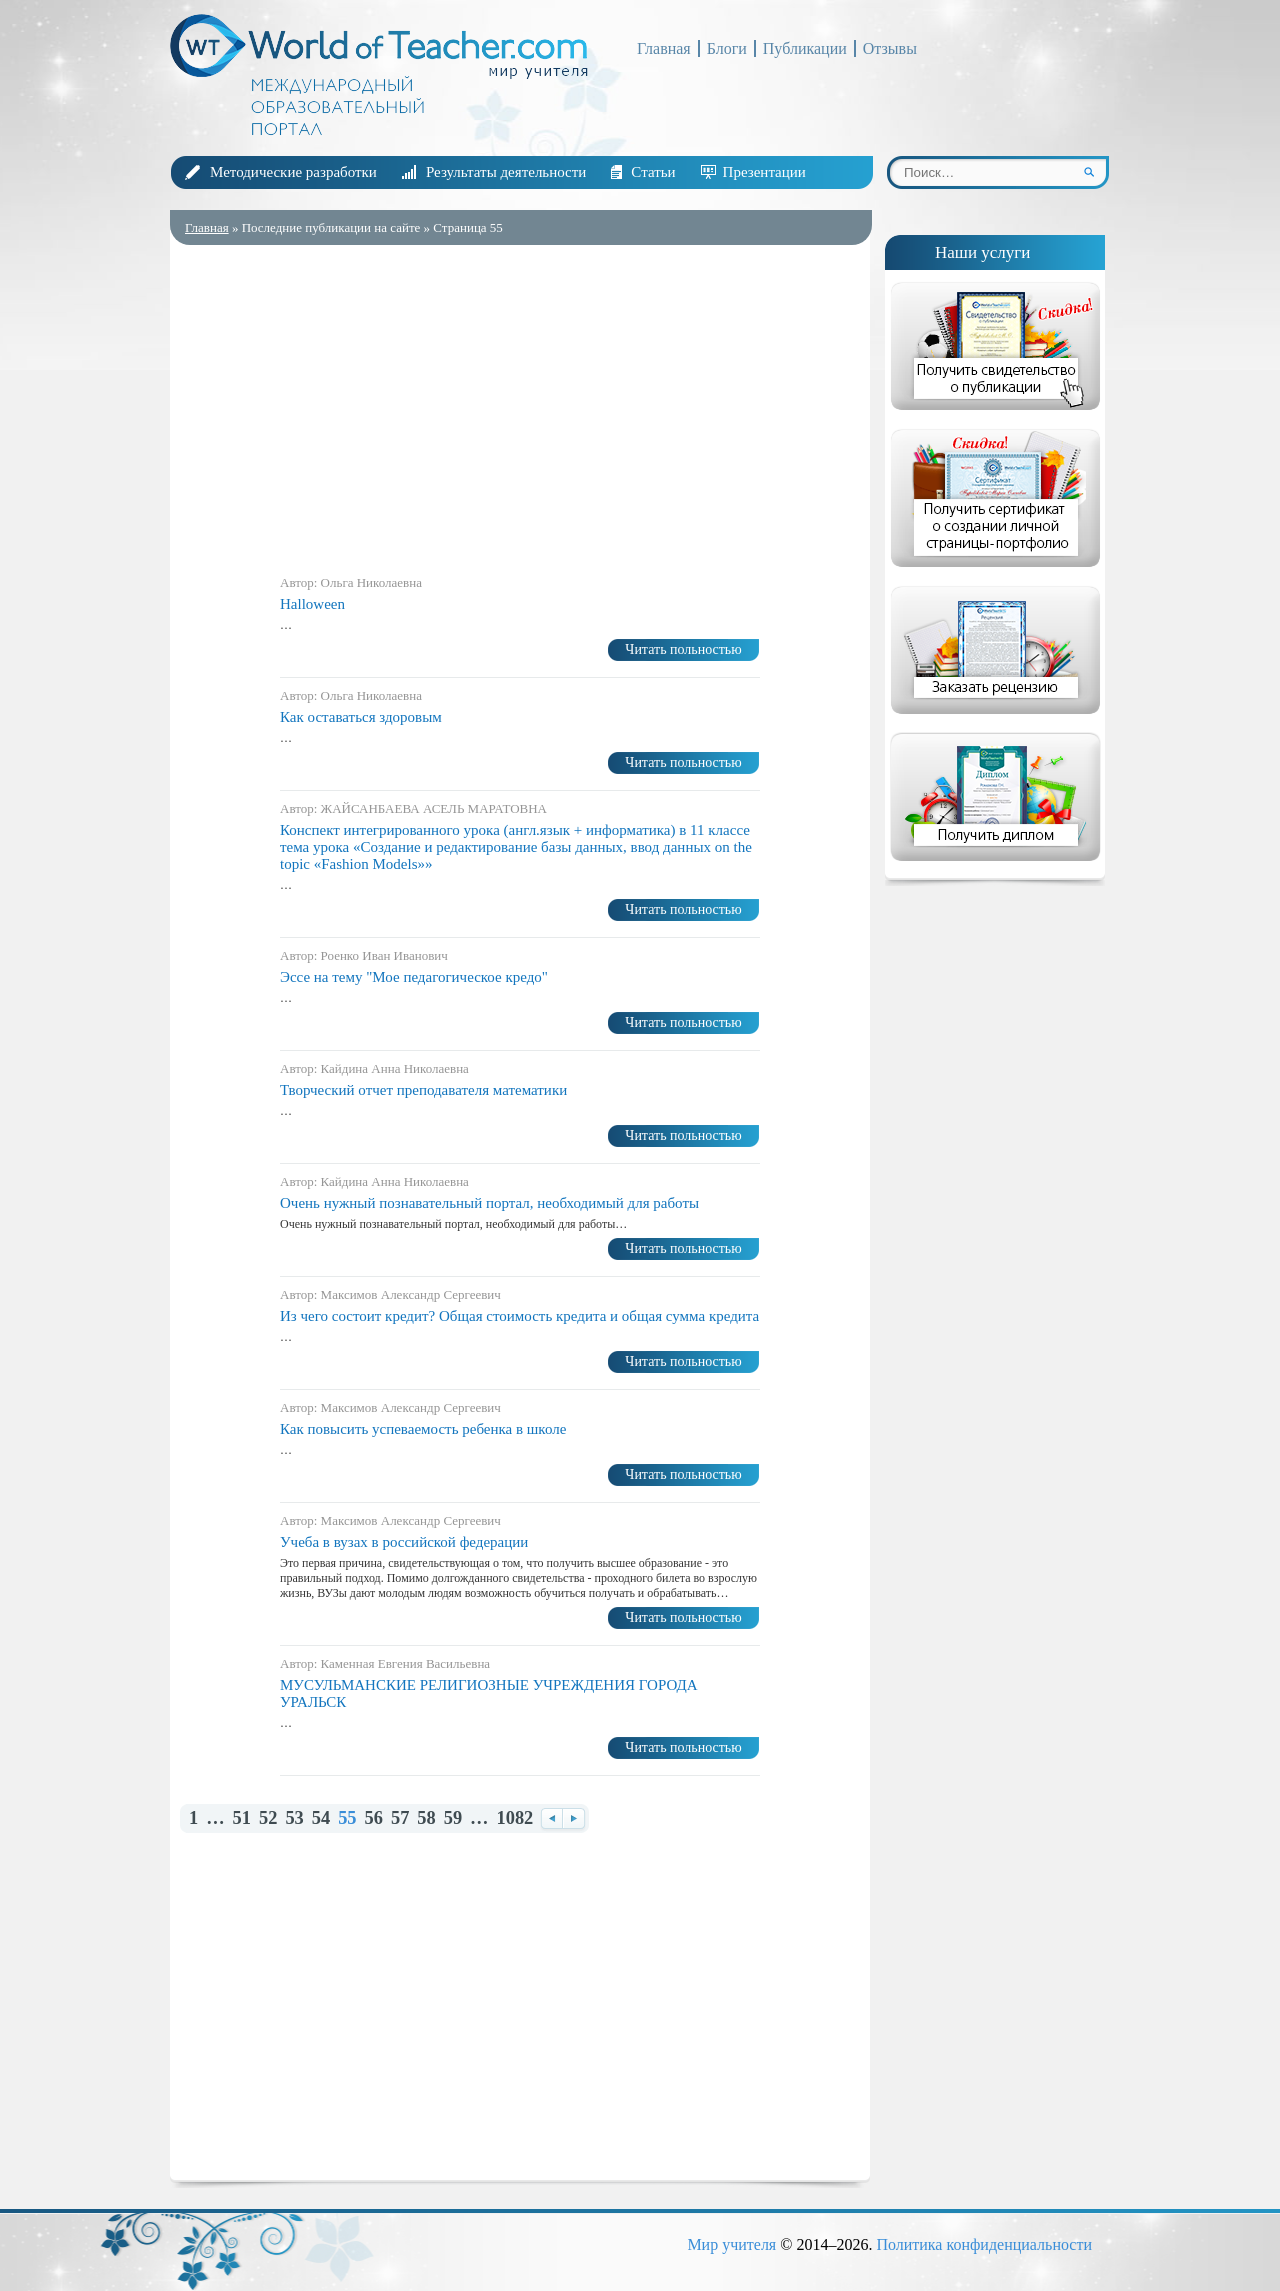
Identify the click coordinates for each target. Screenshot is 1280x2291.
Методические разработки (293, 172)
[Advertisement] (520, 405)
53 (294, 1818)
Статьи (653, 172)
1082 (515, 1818)
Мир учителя (731, 2244)
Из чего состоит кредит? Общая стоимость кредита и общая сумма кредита (519, 1316)
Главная (664, 48)
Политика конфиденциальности (984, 2244)
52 (268, 1818)
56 (374, 1818)
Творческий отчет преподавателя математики (423, 1090)
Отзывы (890, 48)
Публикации (805, 48)
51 (242, 1818)
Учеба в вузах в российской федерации (404, 1542)
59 (453, 1818)
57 (400, 1818)
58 (426, 1818)
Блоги (727, 48)
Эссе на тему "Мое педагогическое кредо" (414, 977)
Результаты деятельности (506, 172)
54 (321, 1818)
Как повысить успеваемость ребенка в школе (423, 1429)
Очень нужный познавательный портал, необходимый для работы (489, 1203)
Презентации (764, 172)
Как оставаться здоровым (361, 717)
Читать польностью (683, 649)
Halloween (312, 604)
